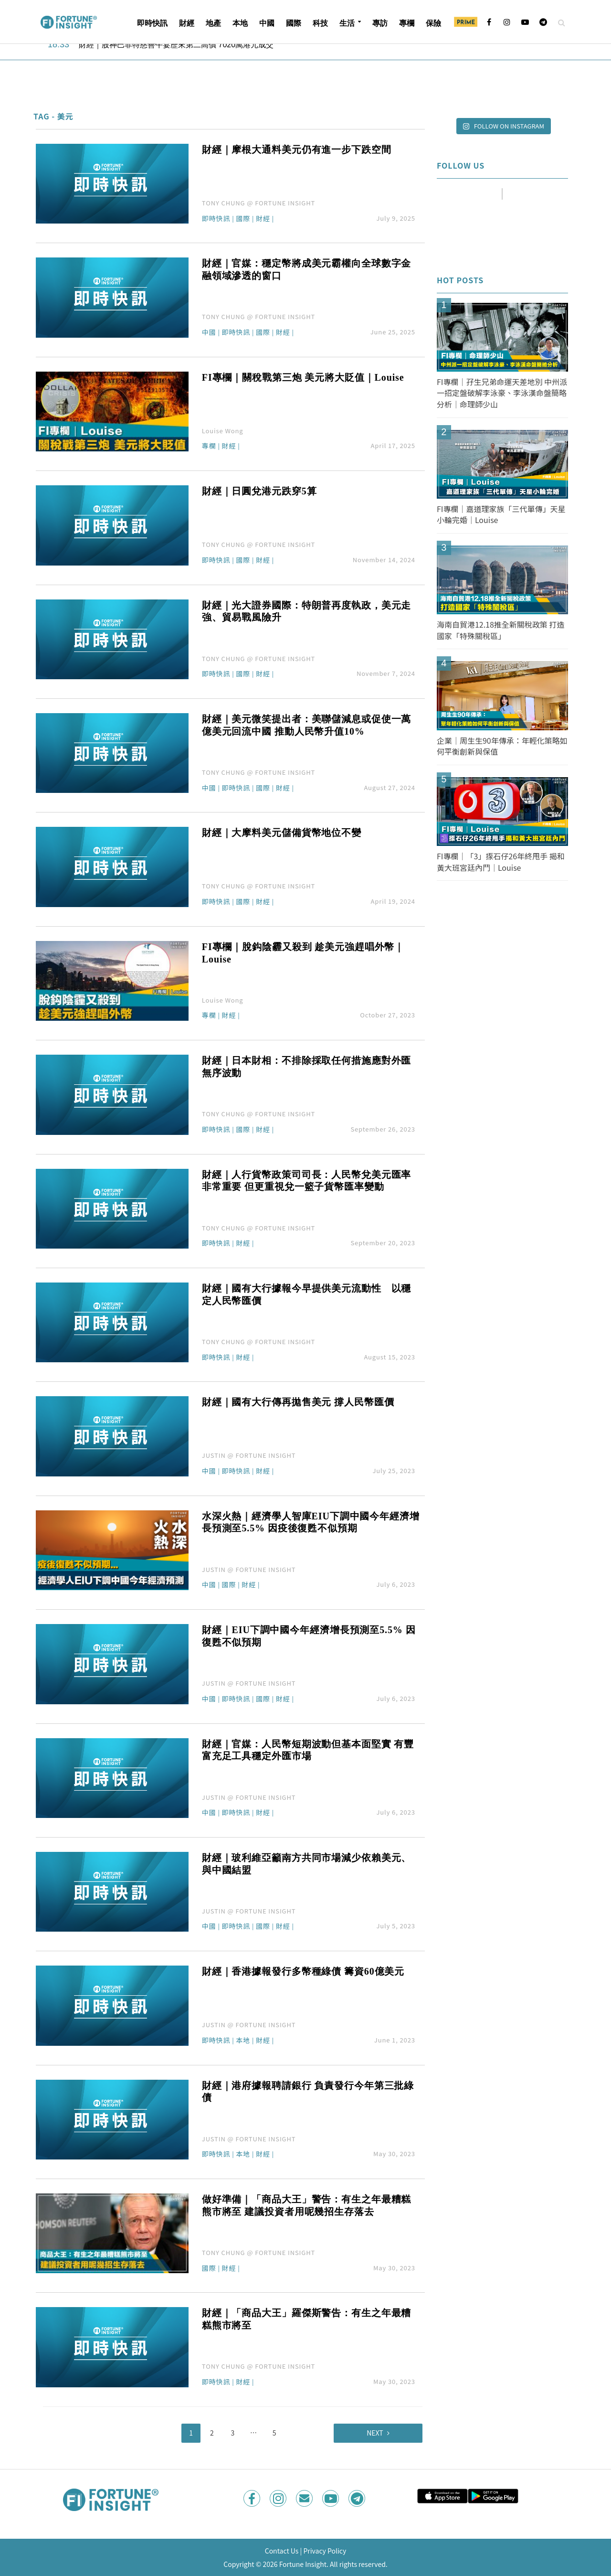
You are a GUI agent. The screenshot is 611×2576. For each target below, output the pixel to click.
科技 (320, 23)
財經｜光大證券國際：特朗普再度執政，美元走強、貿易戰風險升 (306, 611)
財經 (186, 23)
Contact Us (282, 2550)
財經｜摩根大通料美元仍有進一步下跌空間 (296, 149)
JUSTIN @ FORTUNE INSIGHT (249, 1455)
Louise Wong (222, 430)
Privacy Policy (324, 2550)
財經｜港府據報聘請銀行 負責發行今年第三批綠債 (308, 2091)
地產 (213, 23)
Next (375, 2432)
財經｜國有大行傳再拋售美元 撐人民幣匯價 (298, 1402)
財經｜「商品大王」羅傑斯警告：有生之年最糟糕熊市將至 (306, 2319)
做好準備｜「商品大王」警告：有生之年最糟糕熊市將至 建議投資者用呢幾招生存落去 (306, 2205)
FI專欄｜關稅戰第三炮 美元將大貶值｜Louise (303, 377)
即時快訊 (152, 23)
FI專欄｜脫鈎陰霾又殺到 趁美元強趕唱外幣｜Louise (303, 952)
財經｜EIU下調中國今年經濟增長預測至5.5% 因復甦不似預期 (309, 1636)
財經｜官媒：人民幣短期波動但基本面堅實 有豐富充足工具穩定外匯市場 (308, 1750)
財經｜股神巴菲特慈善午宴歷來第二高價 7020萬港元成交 (176, 45)
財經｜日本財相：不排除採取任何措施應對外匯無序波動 (306, 1066)
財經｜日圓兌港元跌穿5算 (259, 491)
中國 (266, 23)
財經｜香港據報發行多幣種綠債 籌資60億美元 (303, 1971)
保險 (433, 23)
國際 (293, 23)
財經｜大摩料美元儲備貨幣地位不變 (281, 832)
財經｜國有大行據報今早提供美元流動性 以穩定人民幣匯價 (306, 1294)
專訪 (380, 23)
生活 (347, 23)
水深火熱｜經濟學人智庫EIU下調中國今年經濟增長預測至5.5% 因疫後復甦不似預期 (311, 1522)
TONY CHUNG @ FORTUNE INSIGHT (258, 202)
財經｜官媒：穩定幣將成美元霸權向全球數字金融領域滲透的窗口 (306, 269)
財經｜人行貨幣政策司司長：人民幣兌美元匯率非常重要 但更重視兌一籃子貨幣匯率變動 (306, 1180)
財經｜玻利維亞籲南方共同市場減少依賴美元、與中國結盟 (306, 1863)
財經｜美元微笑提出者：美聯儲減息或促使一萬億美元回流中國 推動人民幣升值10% (306, 725)
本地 (240, 23)
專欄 (406, 23)
